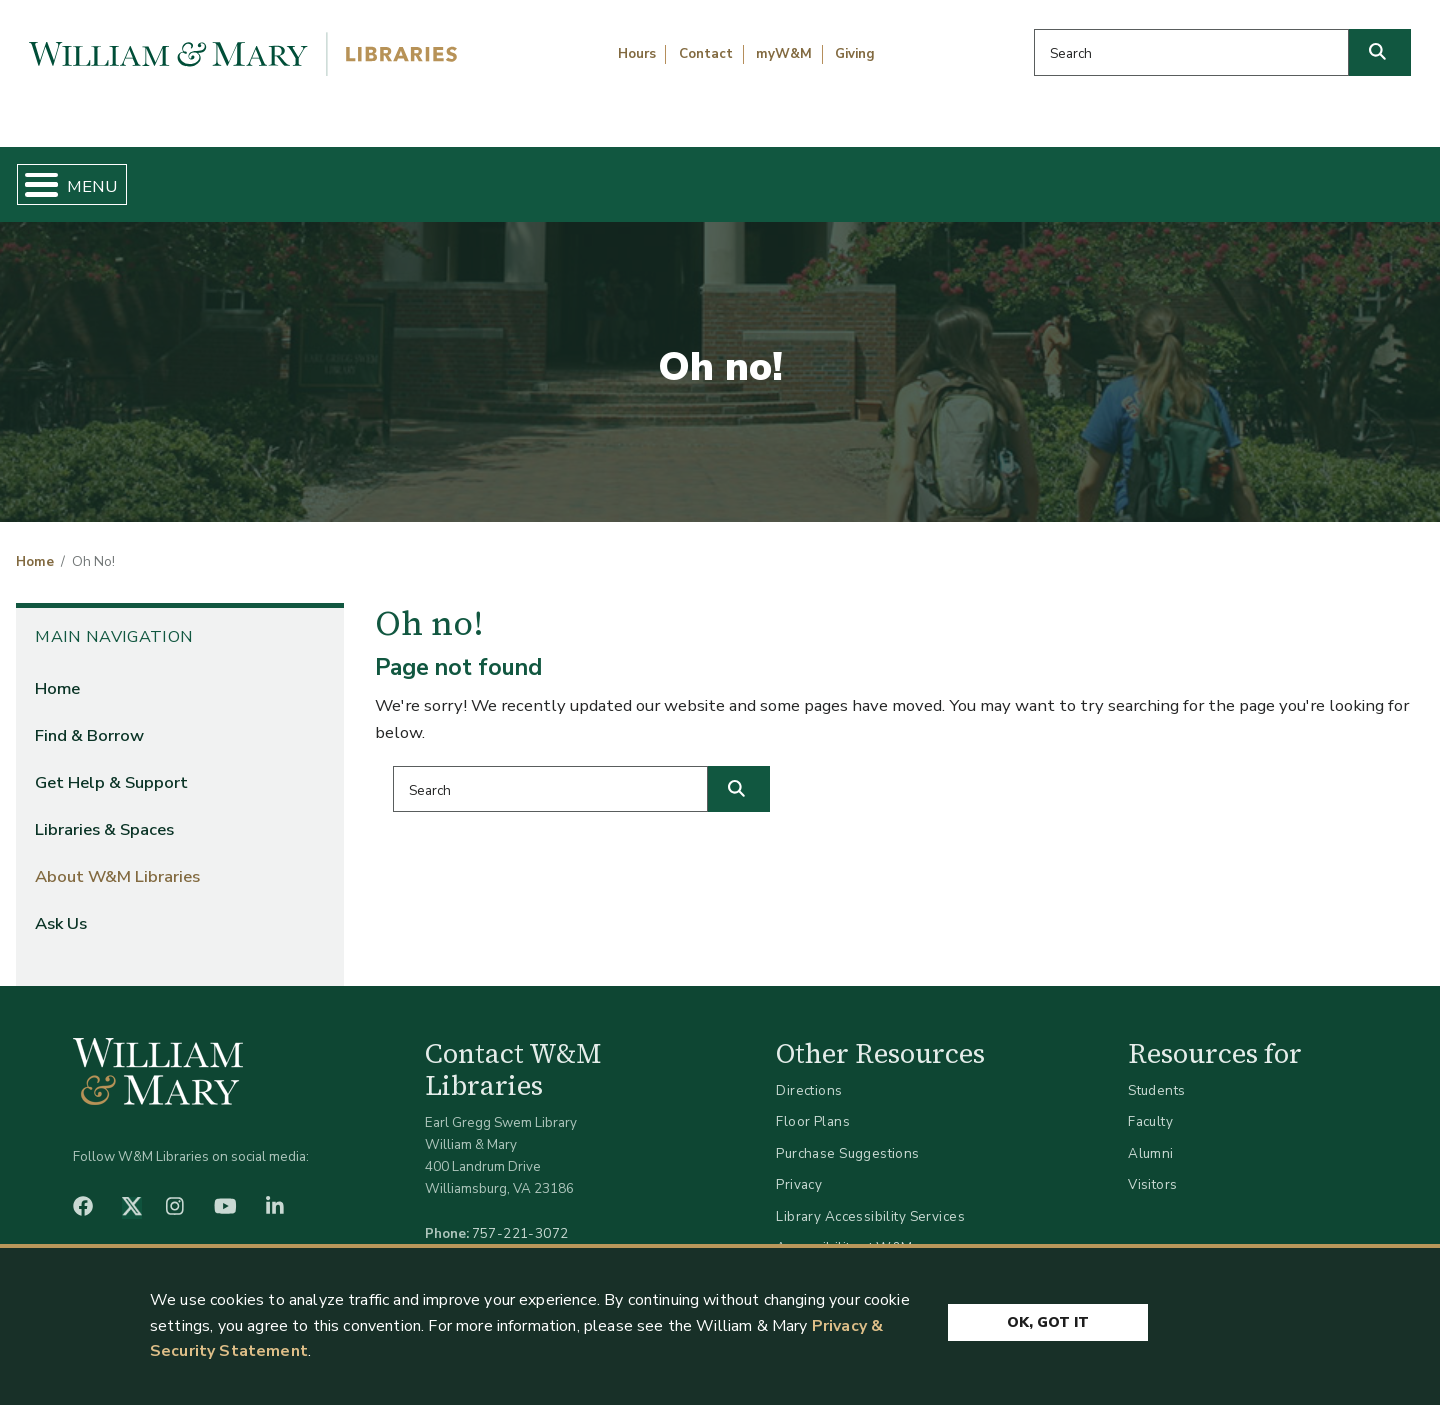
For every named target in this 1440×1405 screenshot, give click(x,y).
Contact (706, 54)
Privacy (799, 1168)
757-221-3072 (520, 1216)
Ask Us (1326, 176)
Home (109, 176)
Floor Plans (813, 1105)
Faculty (1150, 1105)
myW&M (784, 54)
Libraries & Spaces (822, 176)
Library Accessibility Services (870, 1199)
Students (1156, 1073)
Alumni (1151, 1136)
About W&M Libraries (1097, 176)
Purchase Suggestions (847, 1136)
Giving (855, 54)
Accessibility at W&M (844, 1231)
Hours (637, 54)
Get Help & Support (555, 176)
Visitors (1152, 1168)
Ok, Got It (1048, 1317)
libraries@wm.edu (525, 1238)
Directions (809, 1073)
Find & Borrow (303, 176)
